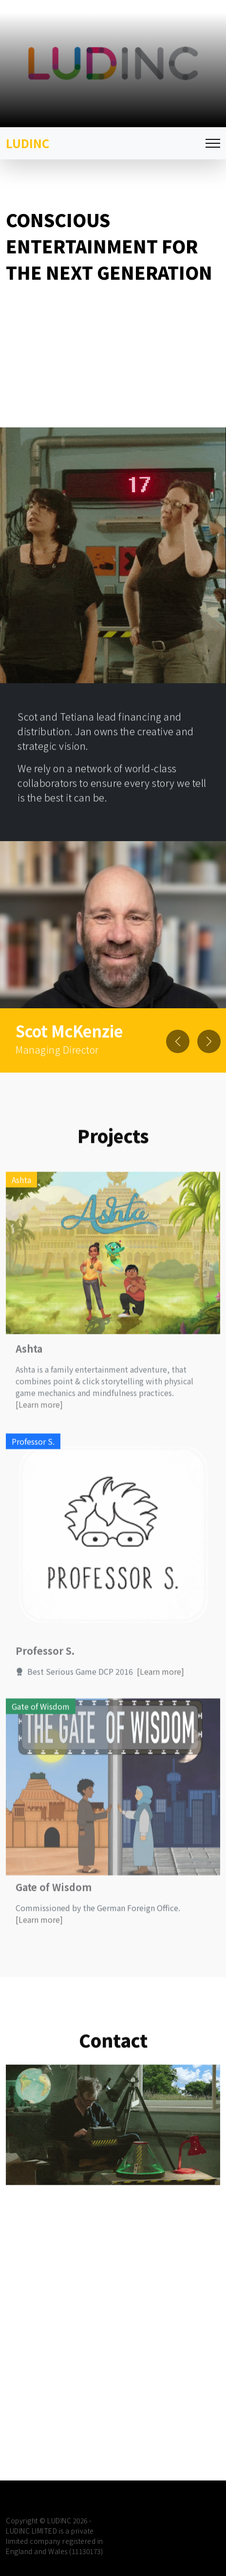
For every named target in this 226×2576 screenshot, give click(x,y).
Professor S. (45, 1686)
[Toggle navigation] (213, 143)
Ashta (29, 1384)
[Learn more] (39, 1439)
